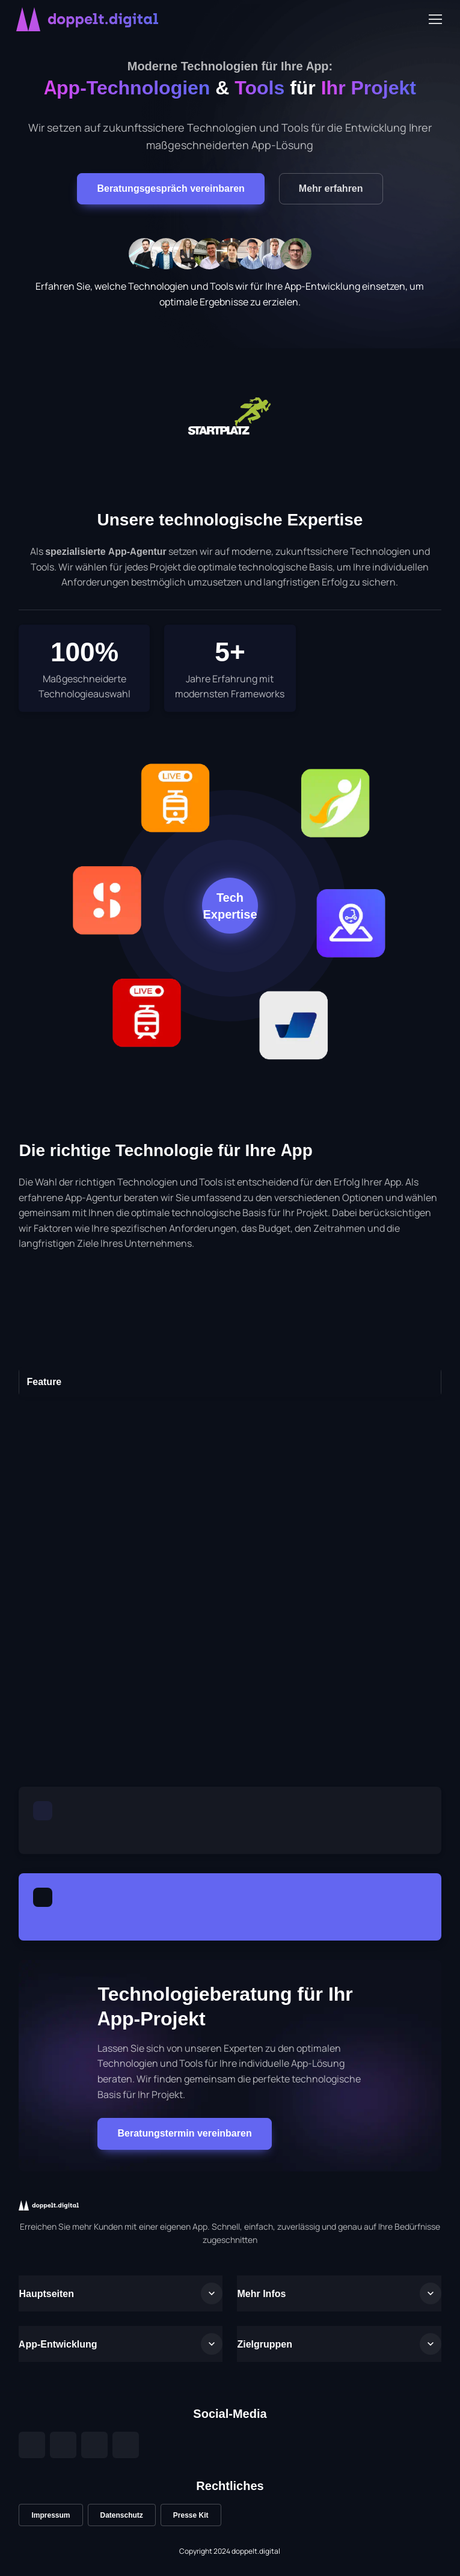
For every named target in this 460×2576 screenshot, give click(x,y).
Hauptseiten (46, 2293)
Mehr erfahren (331, 188)
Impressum (50, 2515)
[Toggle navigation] (435, 19)
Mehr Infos (261, 2293)
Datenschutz (121, 2515)
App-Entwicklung (58, 2344)
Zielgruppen (264, 2344)
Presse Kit (191, 2515)
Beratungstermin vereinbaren (184, 2133)
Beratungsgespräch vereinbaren (170, 188)
